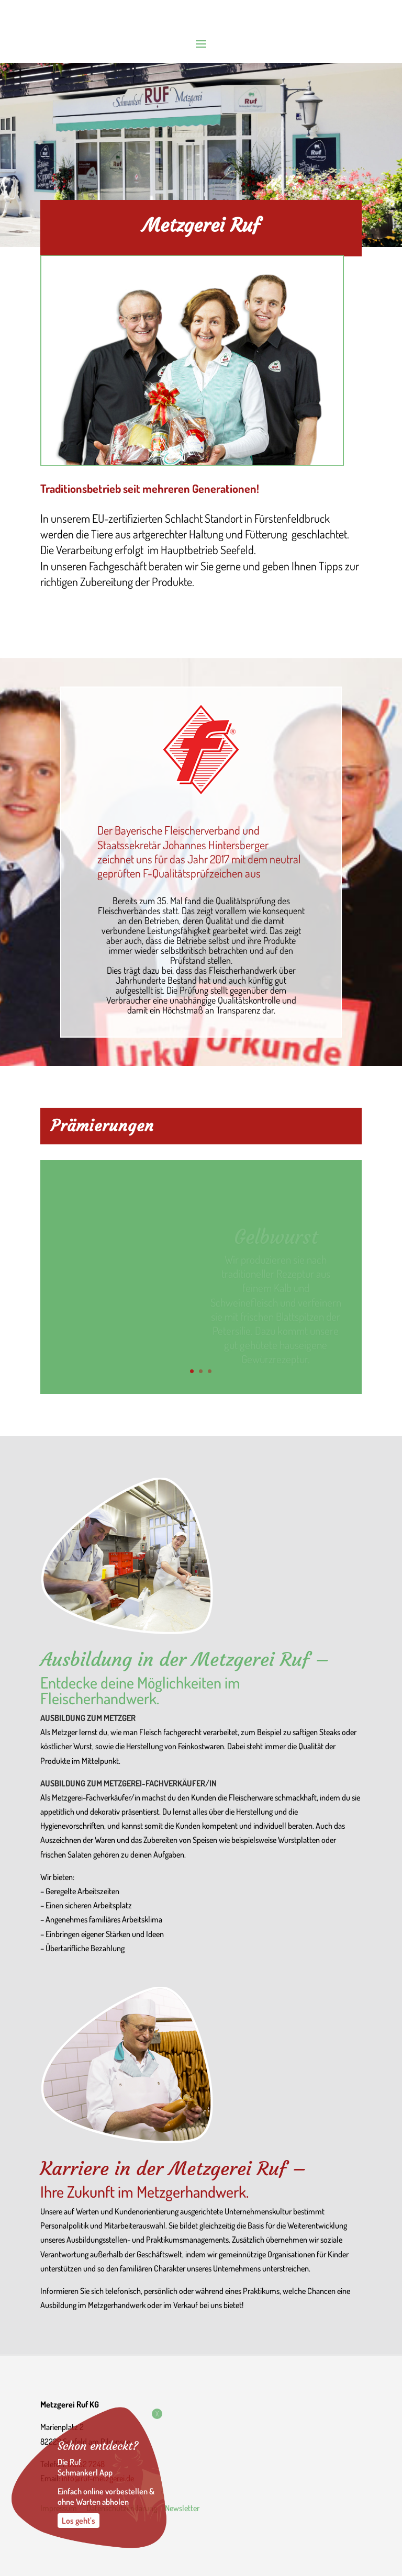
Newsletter (183, 2508)
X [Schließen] (157, 2413)
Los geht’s (78, 2520)
